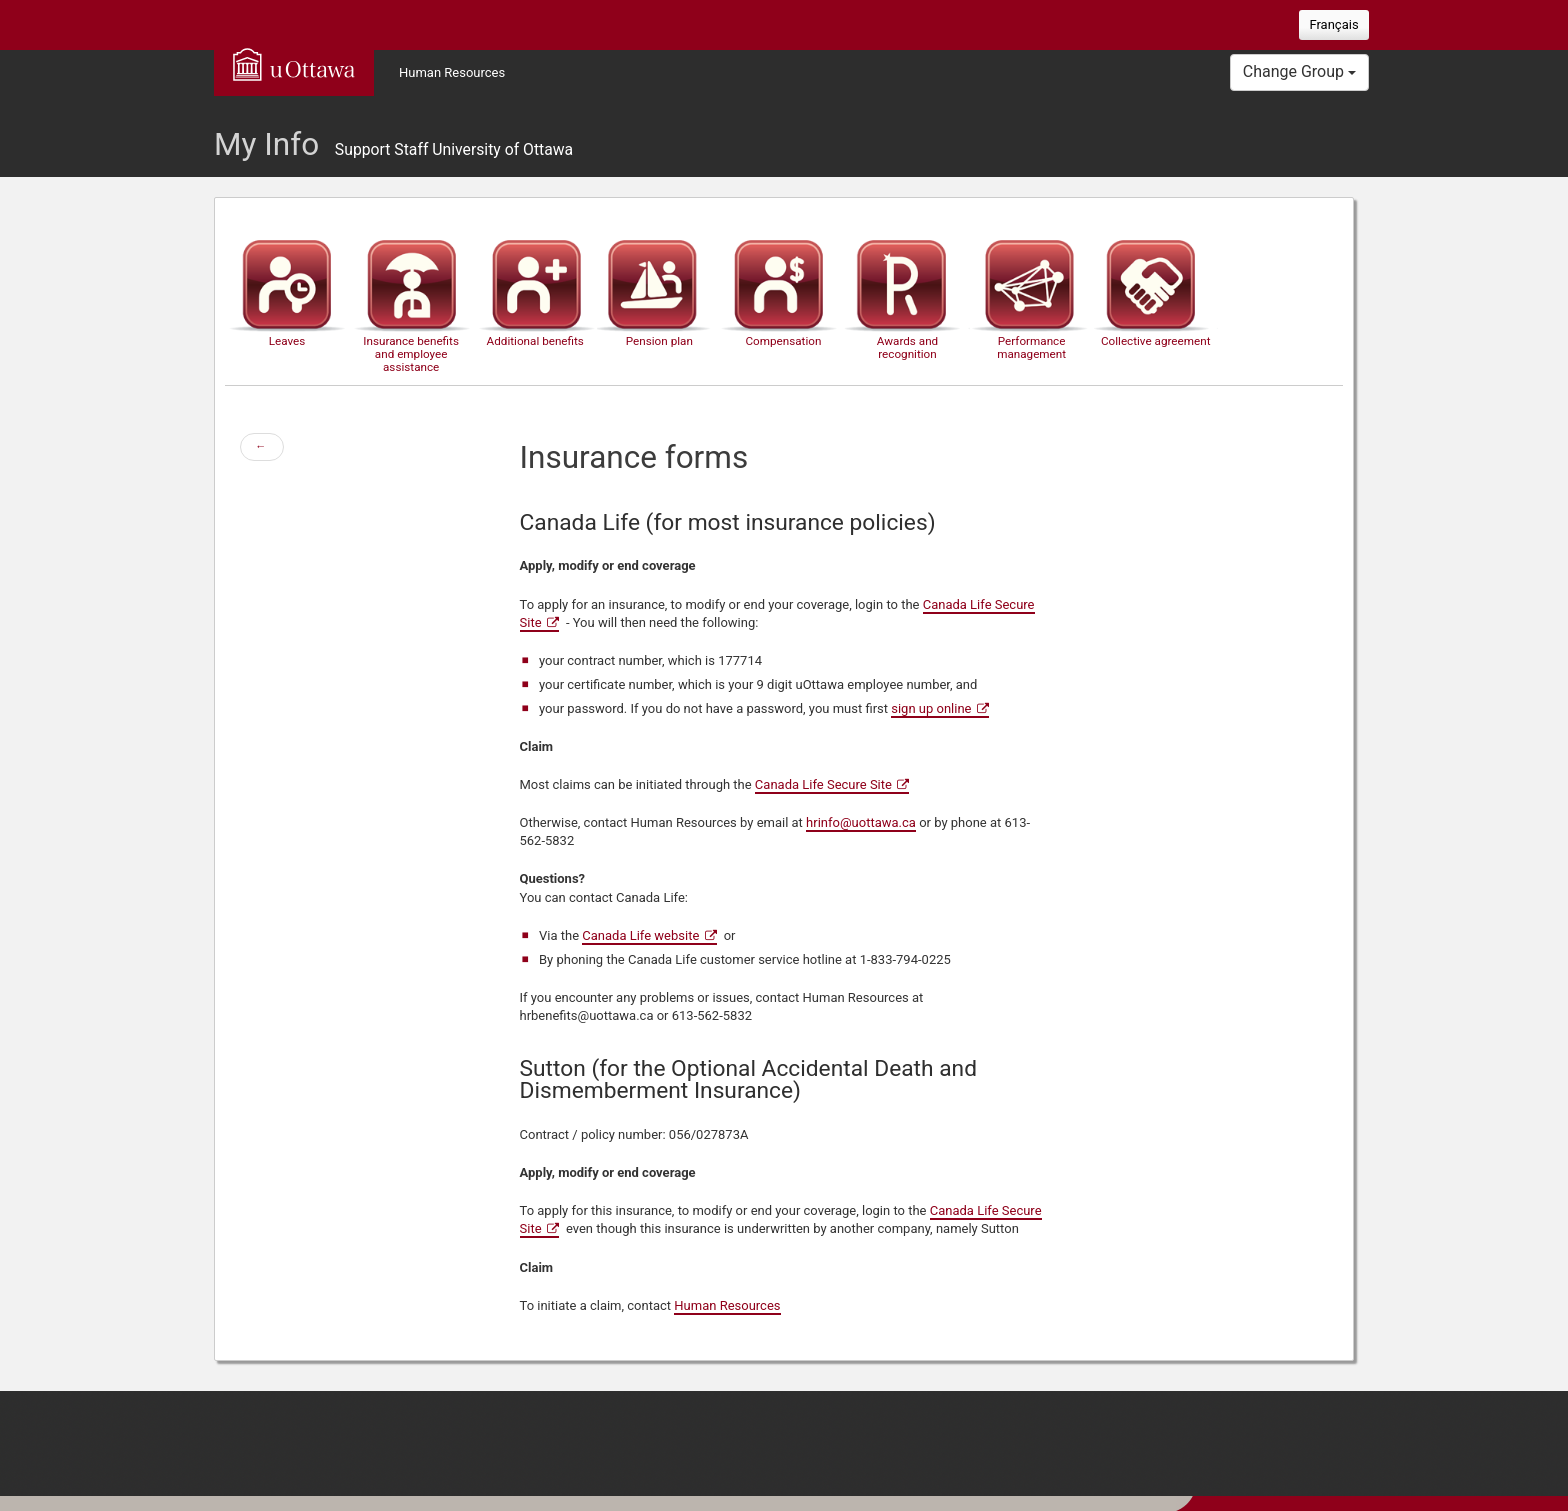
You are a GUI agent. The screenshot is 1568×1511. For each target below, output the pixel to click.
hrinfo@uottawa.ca (861, 822)
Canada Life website (640, 935)
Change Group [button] (1299, 71)
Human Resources (452, 72)
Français (1333, 24)
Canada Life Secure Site (823, 784)
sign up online (931, 708)
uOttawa (294, 64)
